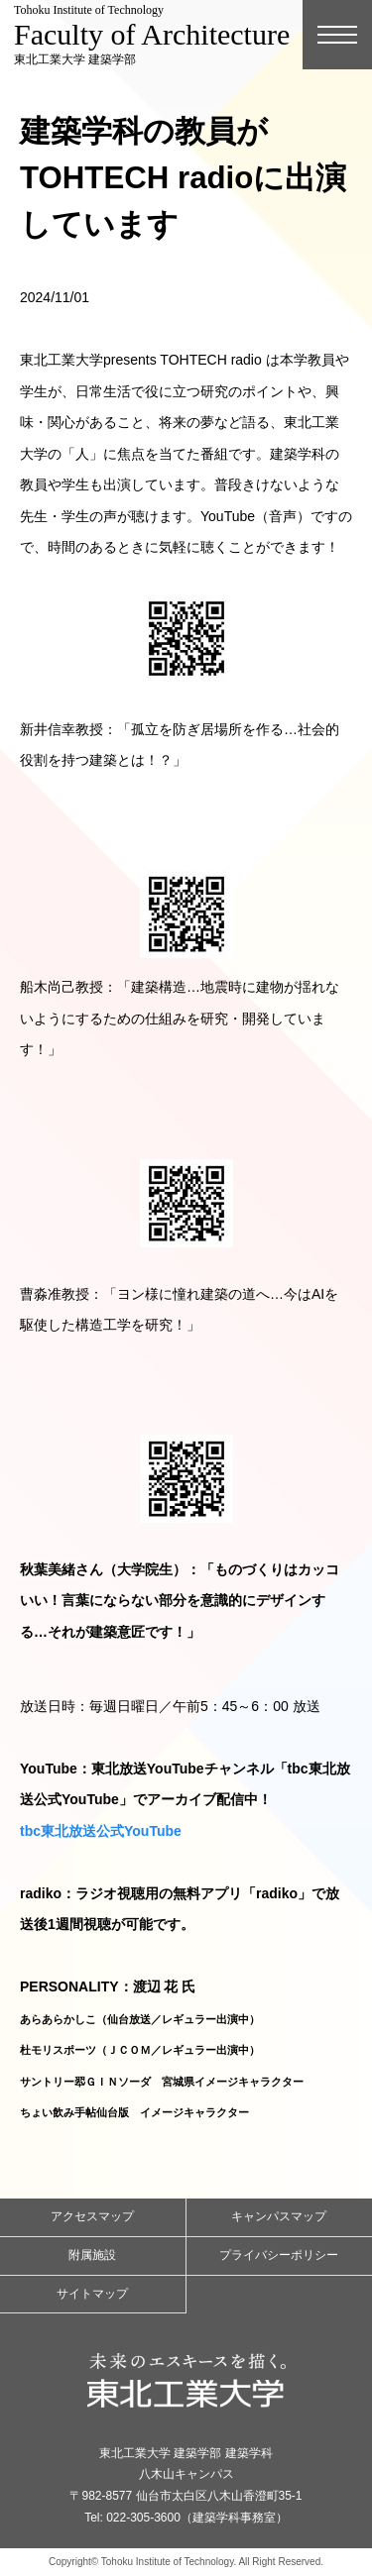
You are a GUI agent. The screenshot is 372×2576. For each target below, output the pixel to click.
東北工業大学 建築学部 (152, 34)
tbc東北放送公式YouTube (101, 1831)
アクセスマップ (92, 2216)
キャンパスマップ (278, 2216)
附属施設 (92, 2255)
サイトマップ (92, 2294)
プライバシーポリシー (278, 2255)
